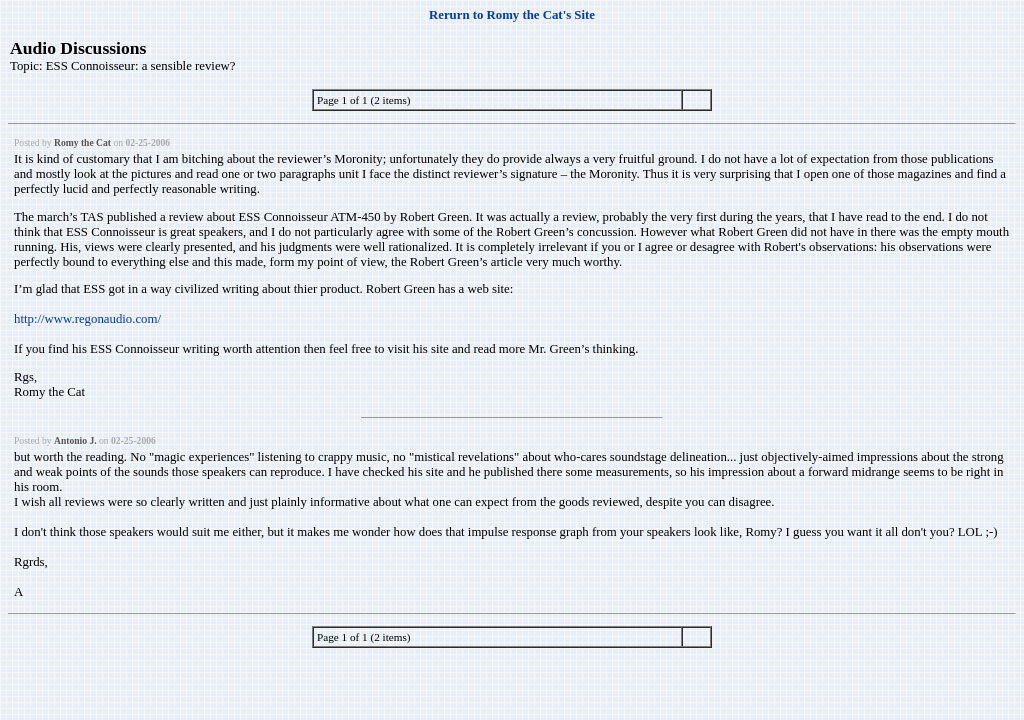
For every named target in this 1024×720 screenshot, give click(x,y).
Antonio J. (75, 440)
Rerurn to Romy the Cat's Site (512, 15)
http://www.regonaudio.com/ (87, 319)
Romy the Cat (82, 142)
